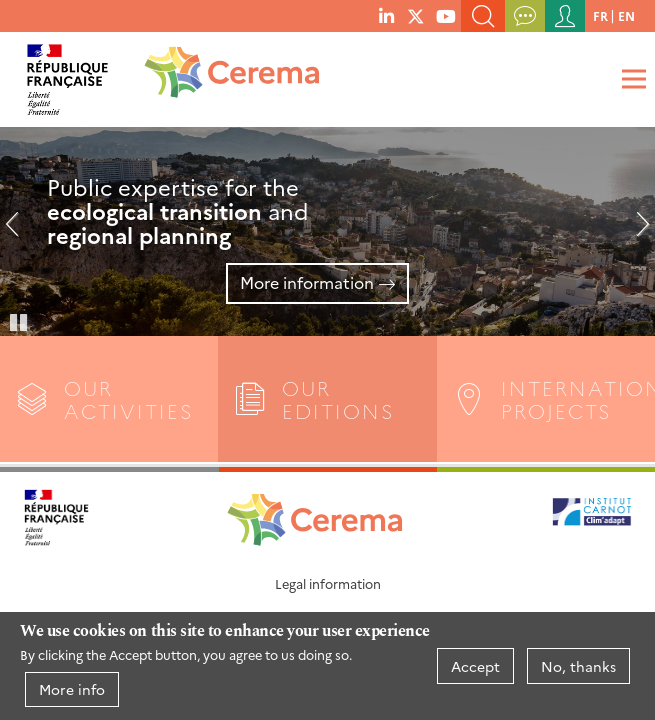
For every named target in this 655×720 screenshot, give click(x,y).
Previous (20, 232)
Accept (475, 666)
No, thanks (578, 666)
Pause (20, 321)
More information (307, 282)
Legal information (328, 583)
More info (72, 689)
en (626, 15)
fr (600, 15)
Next (635, 232)
